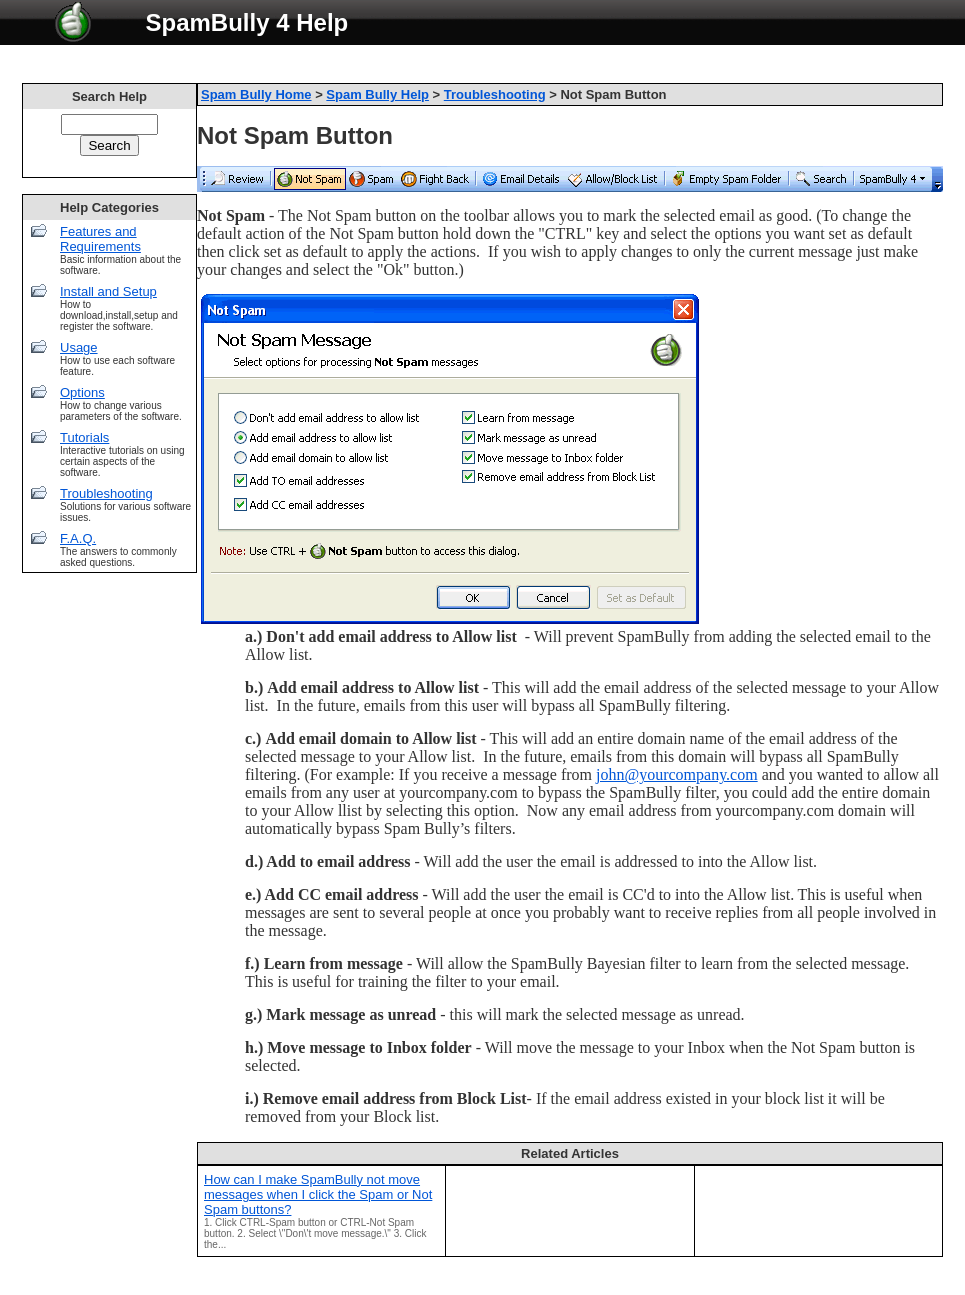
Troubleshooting (106, 493)
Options (82, 392)
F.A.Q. (78, 538)
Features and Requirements (100, 239)
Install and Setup (108, 291)
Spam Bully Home (256, 94)
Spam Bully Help (377, 94)
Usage (79, 347)
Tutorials (84, 437)
